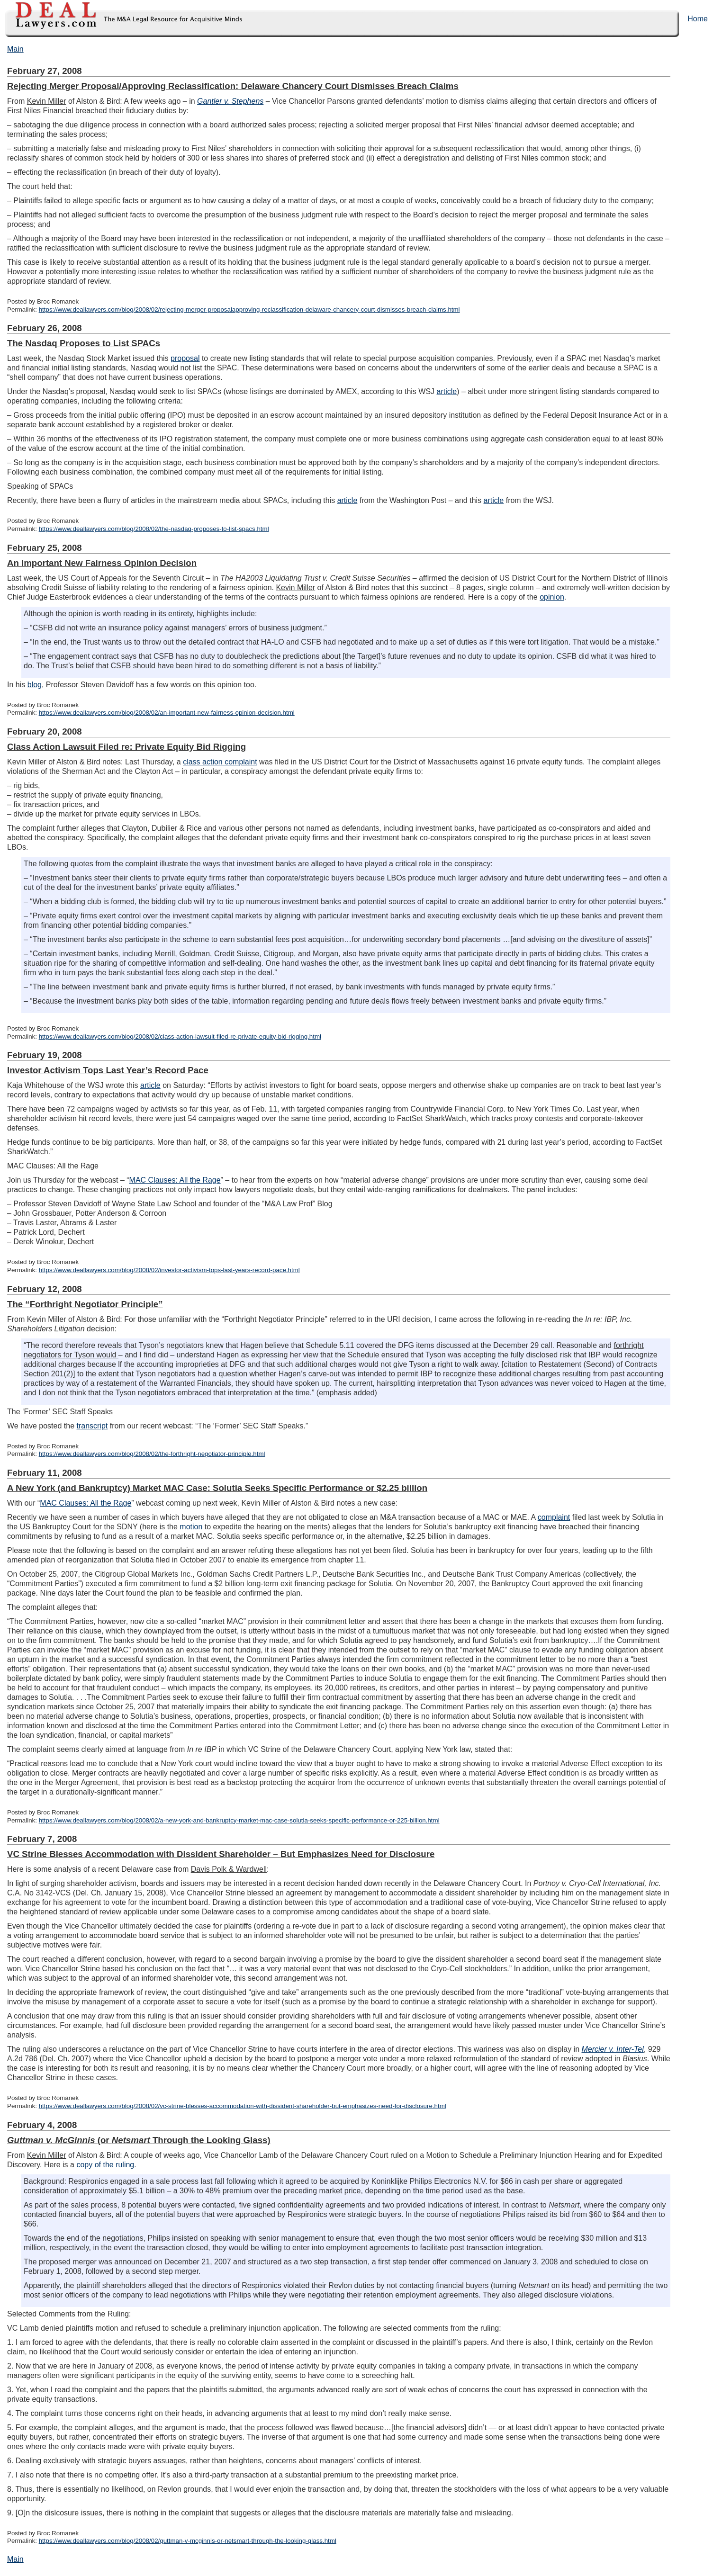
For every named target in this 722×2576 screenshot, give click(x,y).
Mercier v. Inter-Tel (613, 2049)
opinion (552, 597)
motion (191, 1527)
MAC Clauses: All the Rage (175, 1180)
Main (15, 49)
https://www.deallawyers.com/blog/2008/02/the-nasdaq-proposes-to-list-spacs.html (154, 528)
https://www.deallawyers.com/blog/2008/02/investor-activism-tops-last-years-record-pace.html (169, 1270)
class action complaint (220, 762)
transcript (92, 1426)
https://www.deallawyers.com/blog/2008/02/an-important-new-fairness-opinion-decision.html (167, 712)
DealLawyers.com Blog (122, 18)
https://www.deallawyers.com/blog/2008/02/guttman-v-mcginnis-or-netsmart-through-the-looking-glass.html (187, 2540)
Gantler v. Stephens (230, 101)
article (447, 391)
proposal (185, 358)
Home (697, 19)
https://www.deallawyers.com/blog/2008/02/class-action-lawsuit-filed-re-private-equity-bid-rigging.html (180, 1036)
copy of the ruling (105, 2165)
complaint (554, 1517)
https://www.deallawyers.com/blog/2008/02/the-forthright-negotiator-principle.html (152, 1453)
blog (34, 685)
